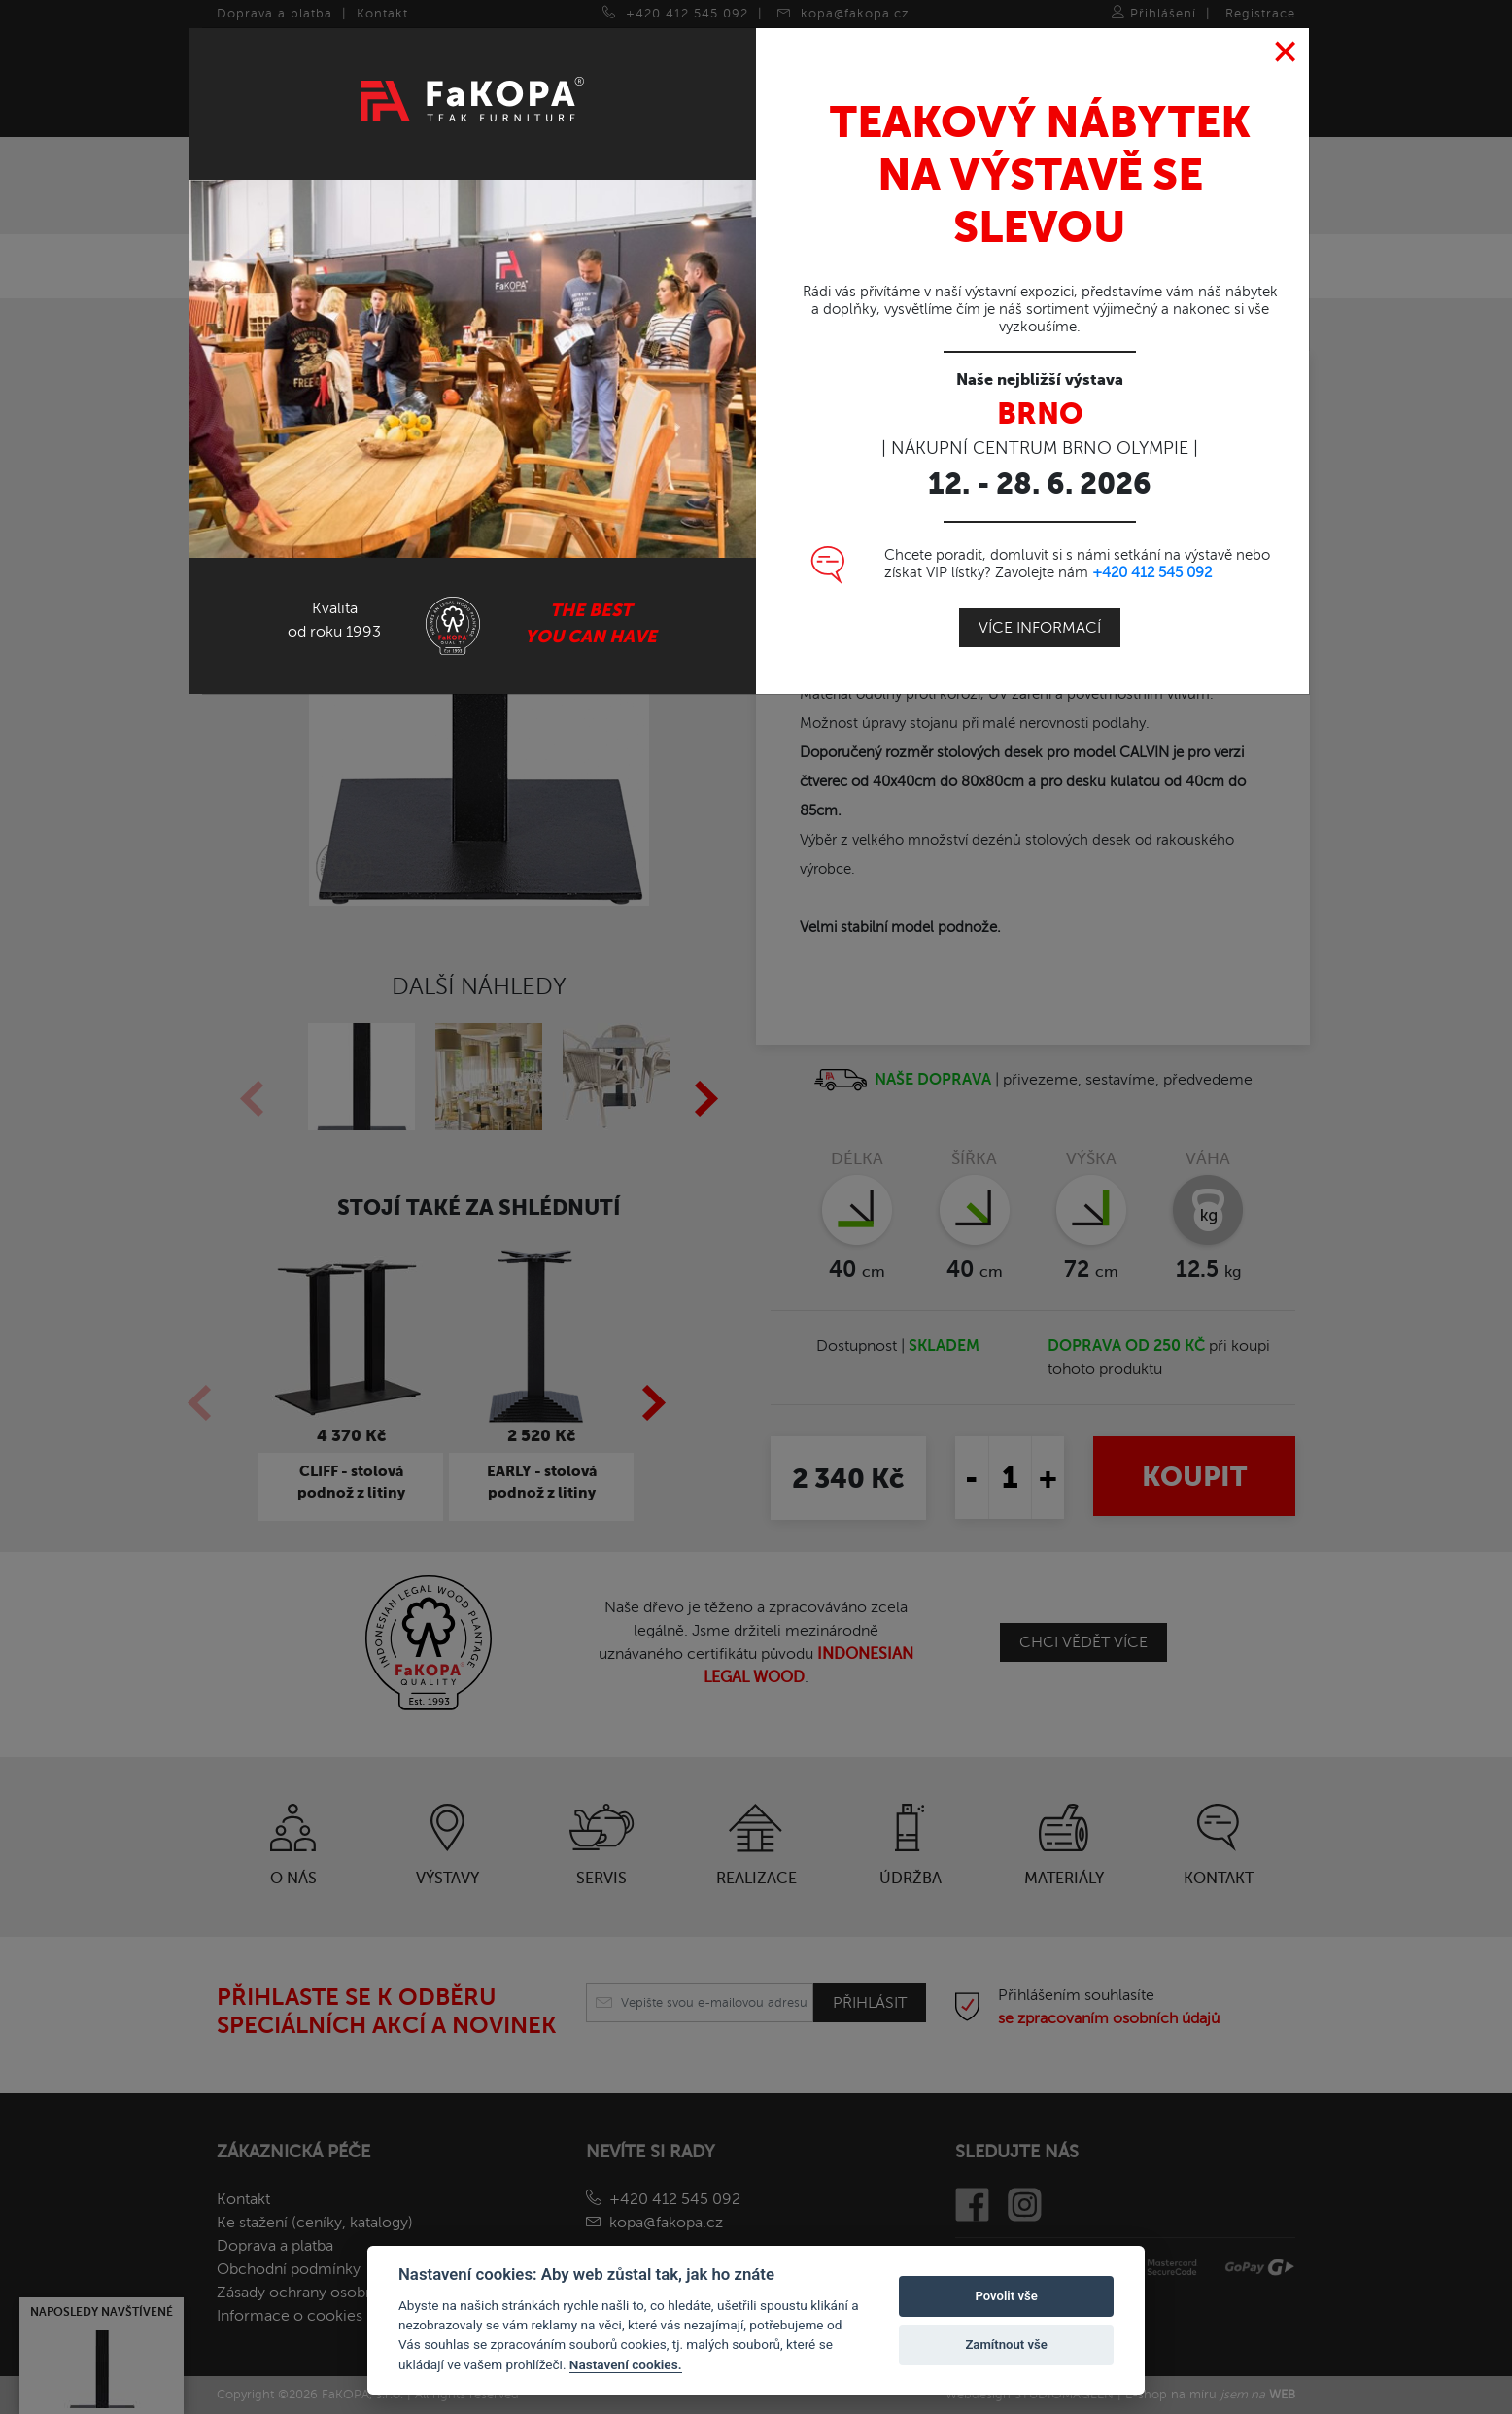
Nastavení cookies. (625, 2364)
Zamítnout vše (1006, 2344)
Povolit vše (1006, 2296)
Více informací (1040, 628)
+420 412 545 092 (1152, 572)
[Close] (1286, 52)
